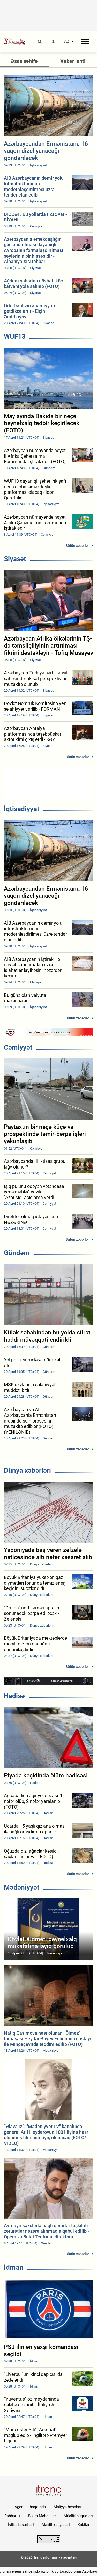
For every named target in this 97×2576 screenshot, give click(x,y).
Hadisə (14, 1696)
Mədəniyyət (21, 1887)
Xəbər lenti (72, 61)
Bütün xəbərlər (77, 545)
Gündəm (17, 1253)
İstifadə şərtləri (21, 2524)
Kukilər (83, 2524)
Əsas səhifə (24, 61)
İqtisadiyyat (21, 809)
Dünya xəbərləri (27, 1470)
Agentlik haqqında (30, 2507)
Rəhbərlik (12, 2516)
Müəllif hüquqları (78, 2516)
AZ (67, 41)
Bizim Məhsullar (42, 2516)
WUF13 (15, 336)
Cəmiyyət (18, 1047)
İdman (13, 2267)
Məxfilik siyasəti (56, 2524)
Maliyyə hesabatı (68, 2507)
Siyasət (15, 559)
